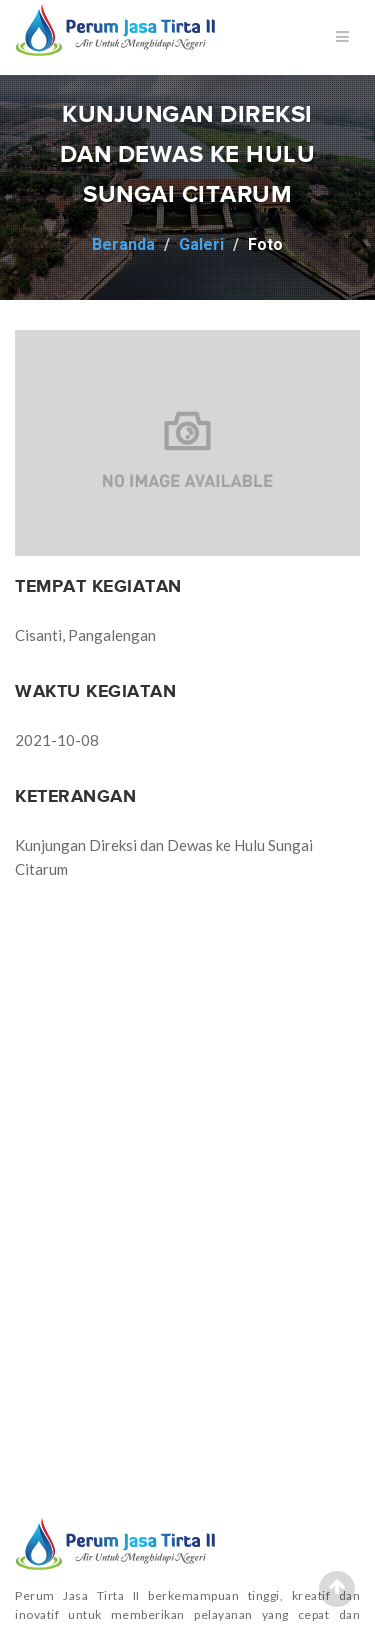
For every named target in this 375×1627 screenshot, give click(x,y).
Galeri (201, 244)
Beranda (123, 244)
